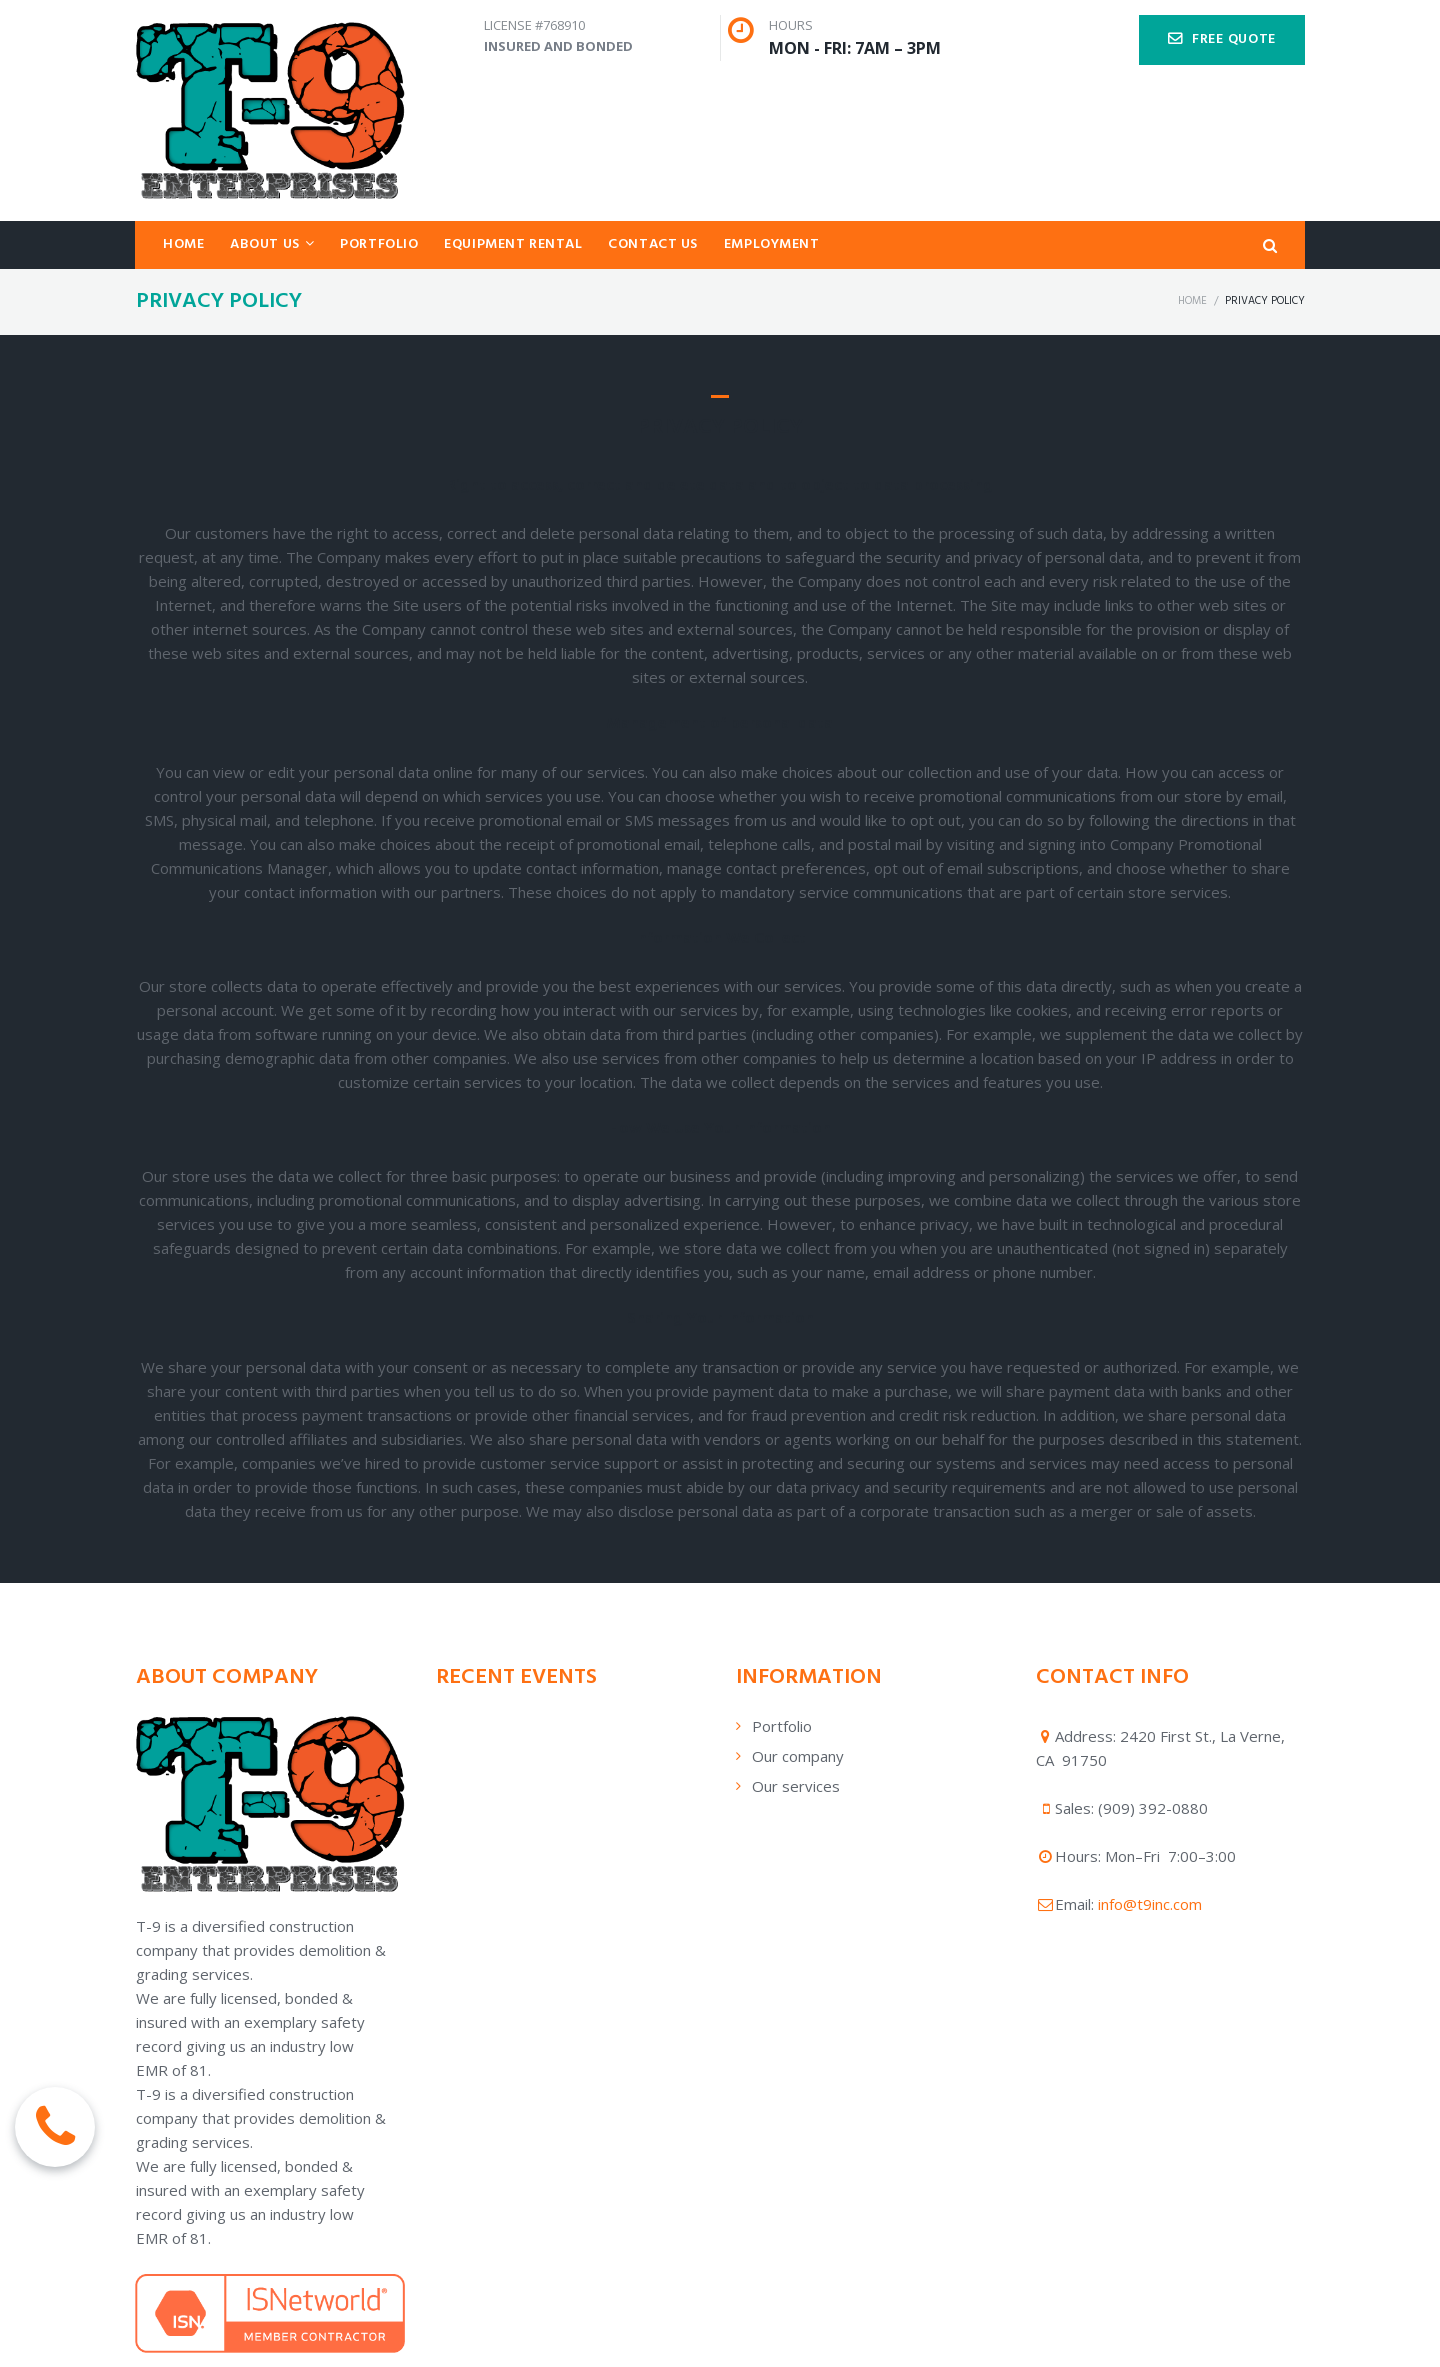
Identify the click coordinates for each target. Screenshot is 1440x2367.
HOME (183, 244)
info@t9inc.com (1150, 1904)
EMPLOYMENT (772, 244)
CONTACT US (653, 244)
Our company (798, 1756)
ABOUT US (272, 244)
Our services (796, 1786)
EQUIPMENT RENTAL (513, 244)
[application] (570, 1715)
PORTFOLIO (379, 244)
